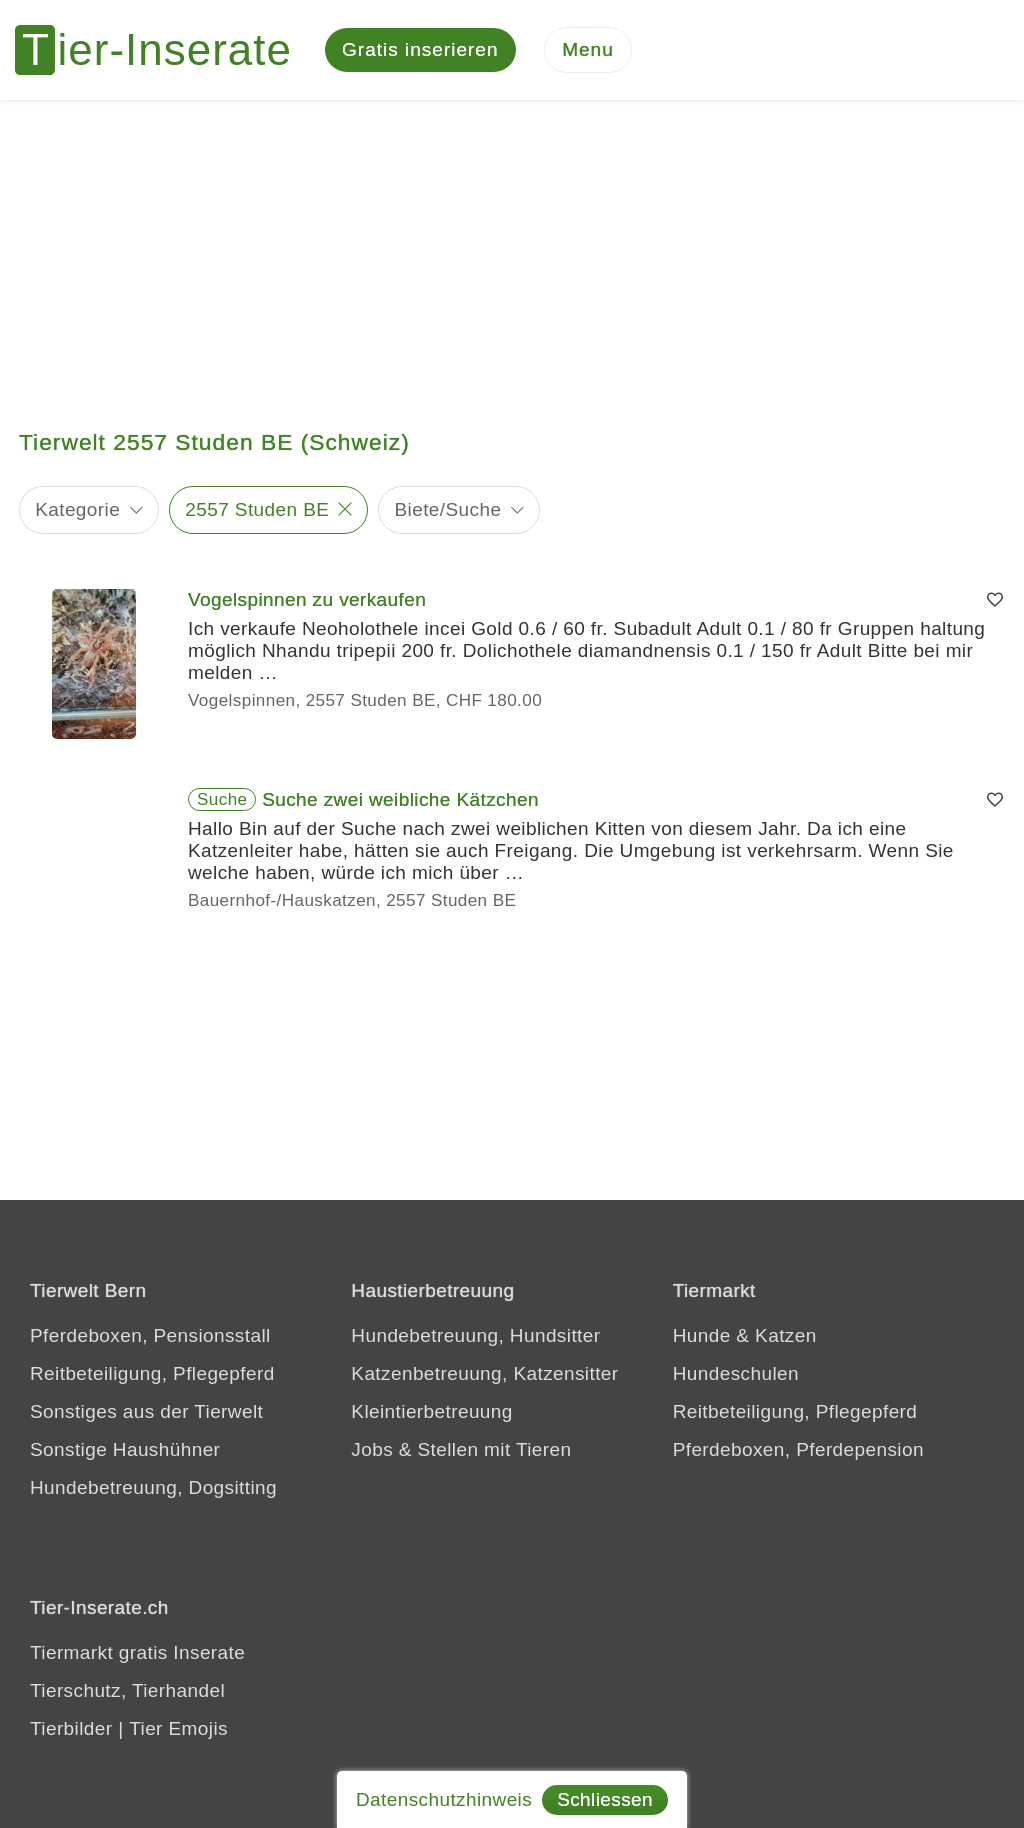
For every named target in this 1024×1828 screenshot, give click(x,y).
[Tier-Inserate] (165, 50)
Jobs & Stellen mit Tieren (461, 1449)
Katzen (786, 1335)
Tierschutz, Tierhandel (127, 1690)
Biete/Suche (448, 509)
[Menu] (588, 50)
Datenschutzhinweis (444, 1799)
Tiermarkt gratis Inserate (137, 1652)
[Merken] (995, 600)
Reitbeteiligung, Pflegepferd (152, 1373)
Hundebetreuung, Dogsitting (153, 1487)
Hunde (702, 1335)
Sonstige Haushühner (125, 1449)
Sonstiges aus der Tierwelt (146, 1411)
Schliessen (605, 1799)
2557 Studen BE (257, 509)
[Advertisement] (512, 250)
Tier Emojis (178, 1728)
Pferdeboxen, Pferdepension (798, 1449)
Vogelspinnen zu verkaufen (307, 599)
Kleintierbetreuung (431, 1411)
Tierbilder (71, 1728)
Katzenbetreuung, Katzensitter (484, 1373)
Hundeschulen (736, 1373)
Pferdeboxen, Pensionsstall (150, 1335)
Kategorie (77, 509)
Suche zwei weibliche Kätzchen (400, 799)
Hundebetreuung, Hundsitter (475, 1335)
